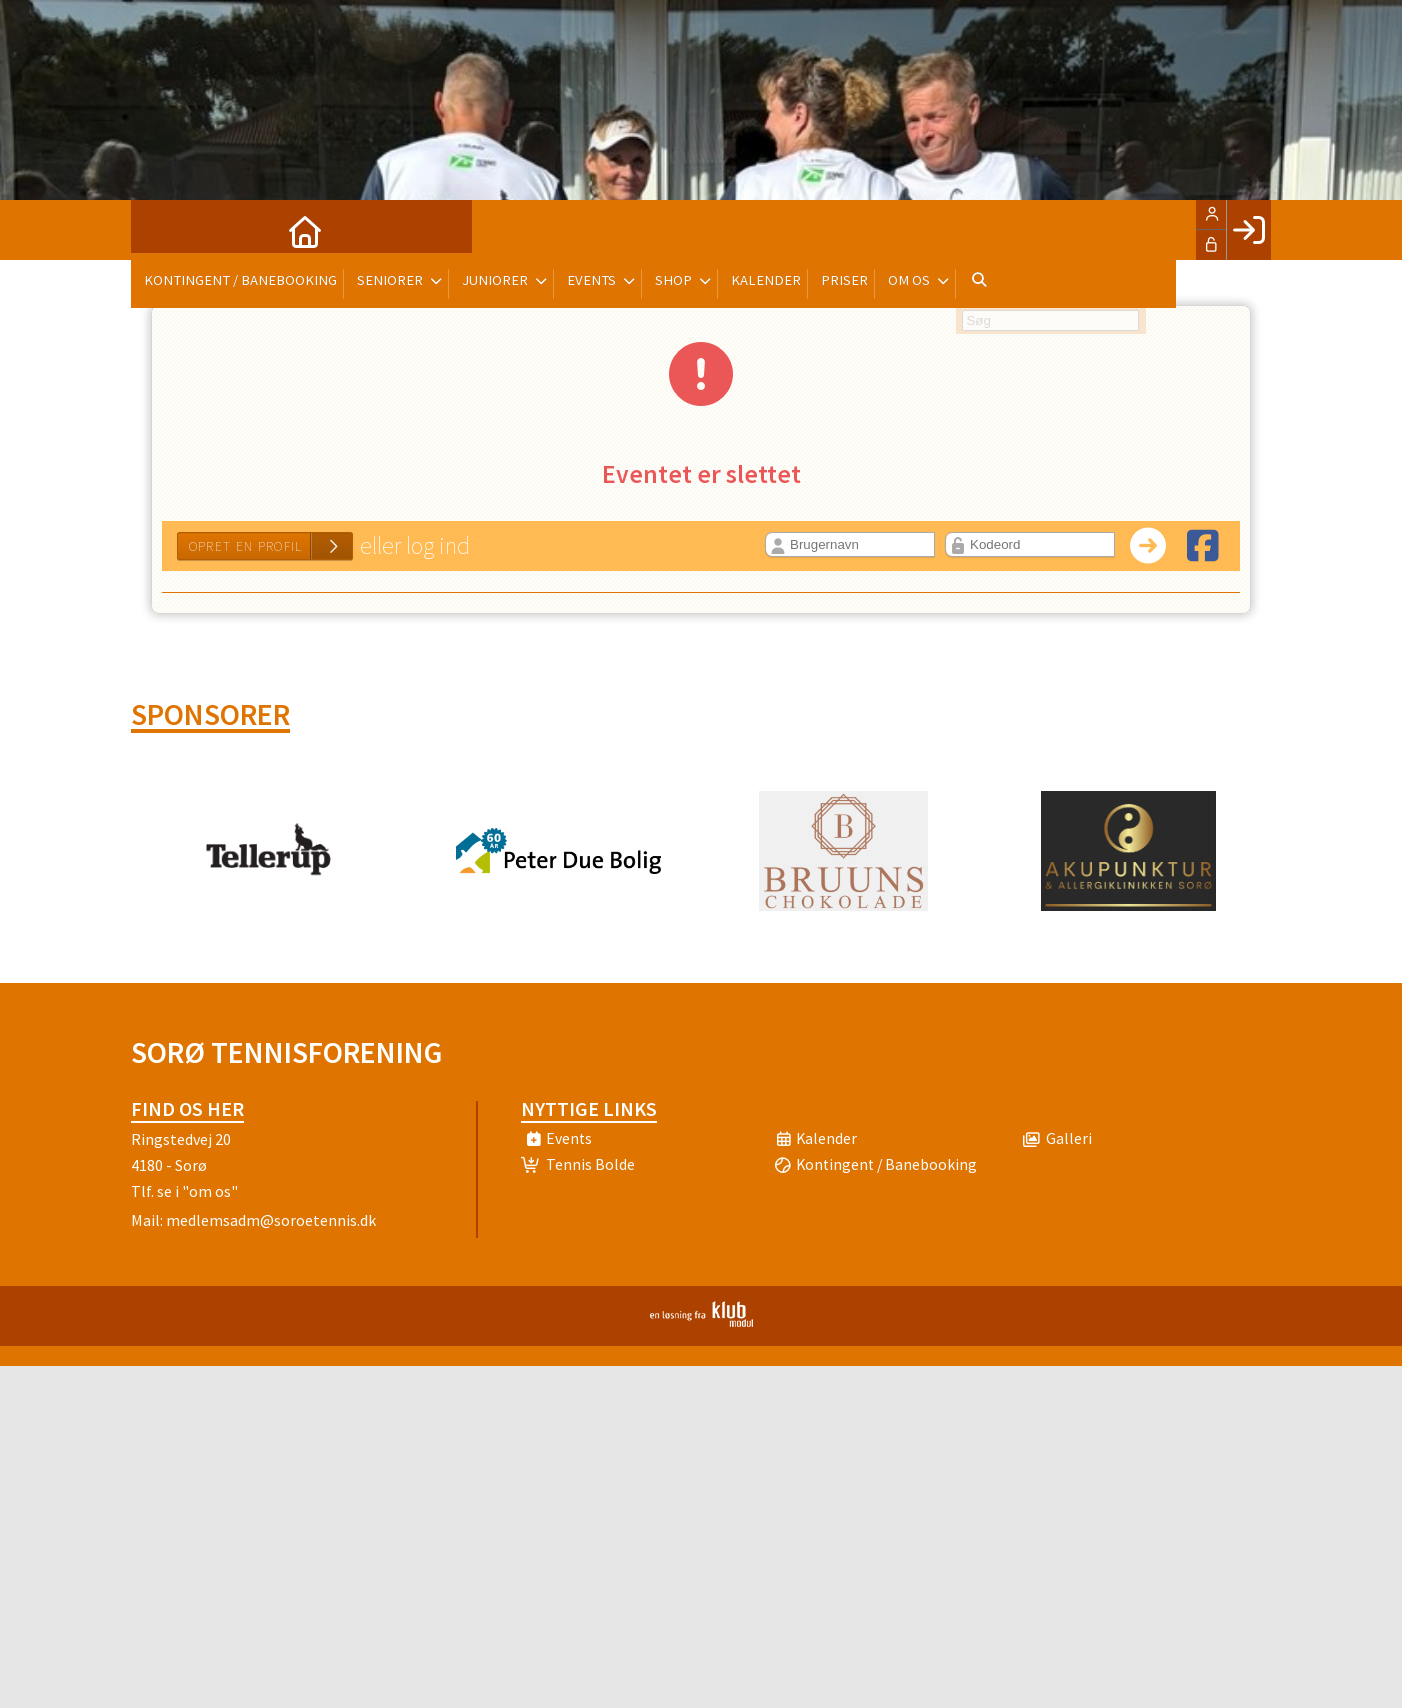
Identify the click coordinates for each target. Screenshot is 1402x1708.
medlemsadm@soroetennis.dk (271, 1220)
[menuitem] (161, 230)
